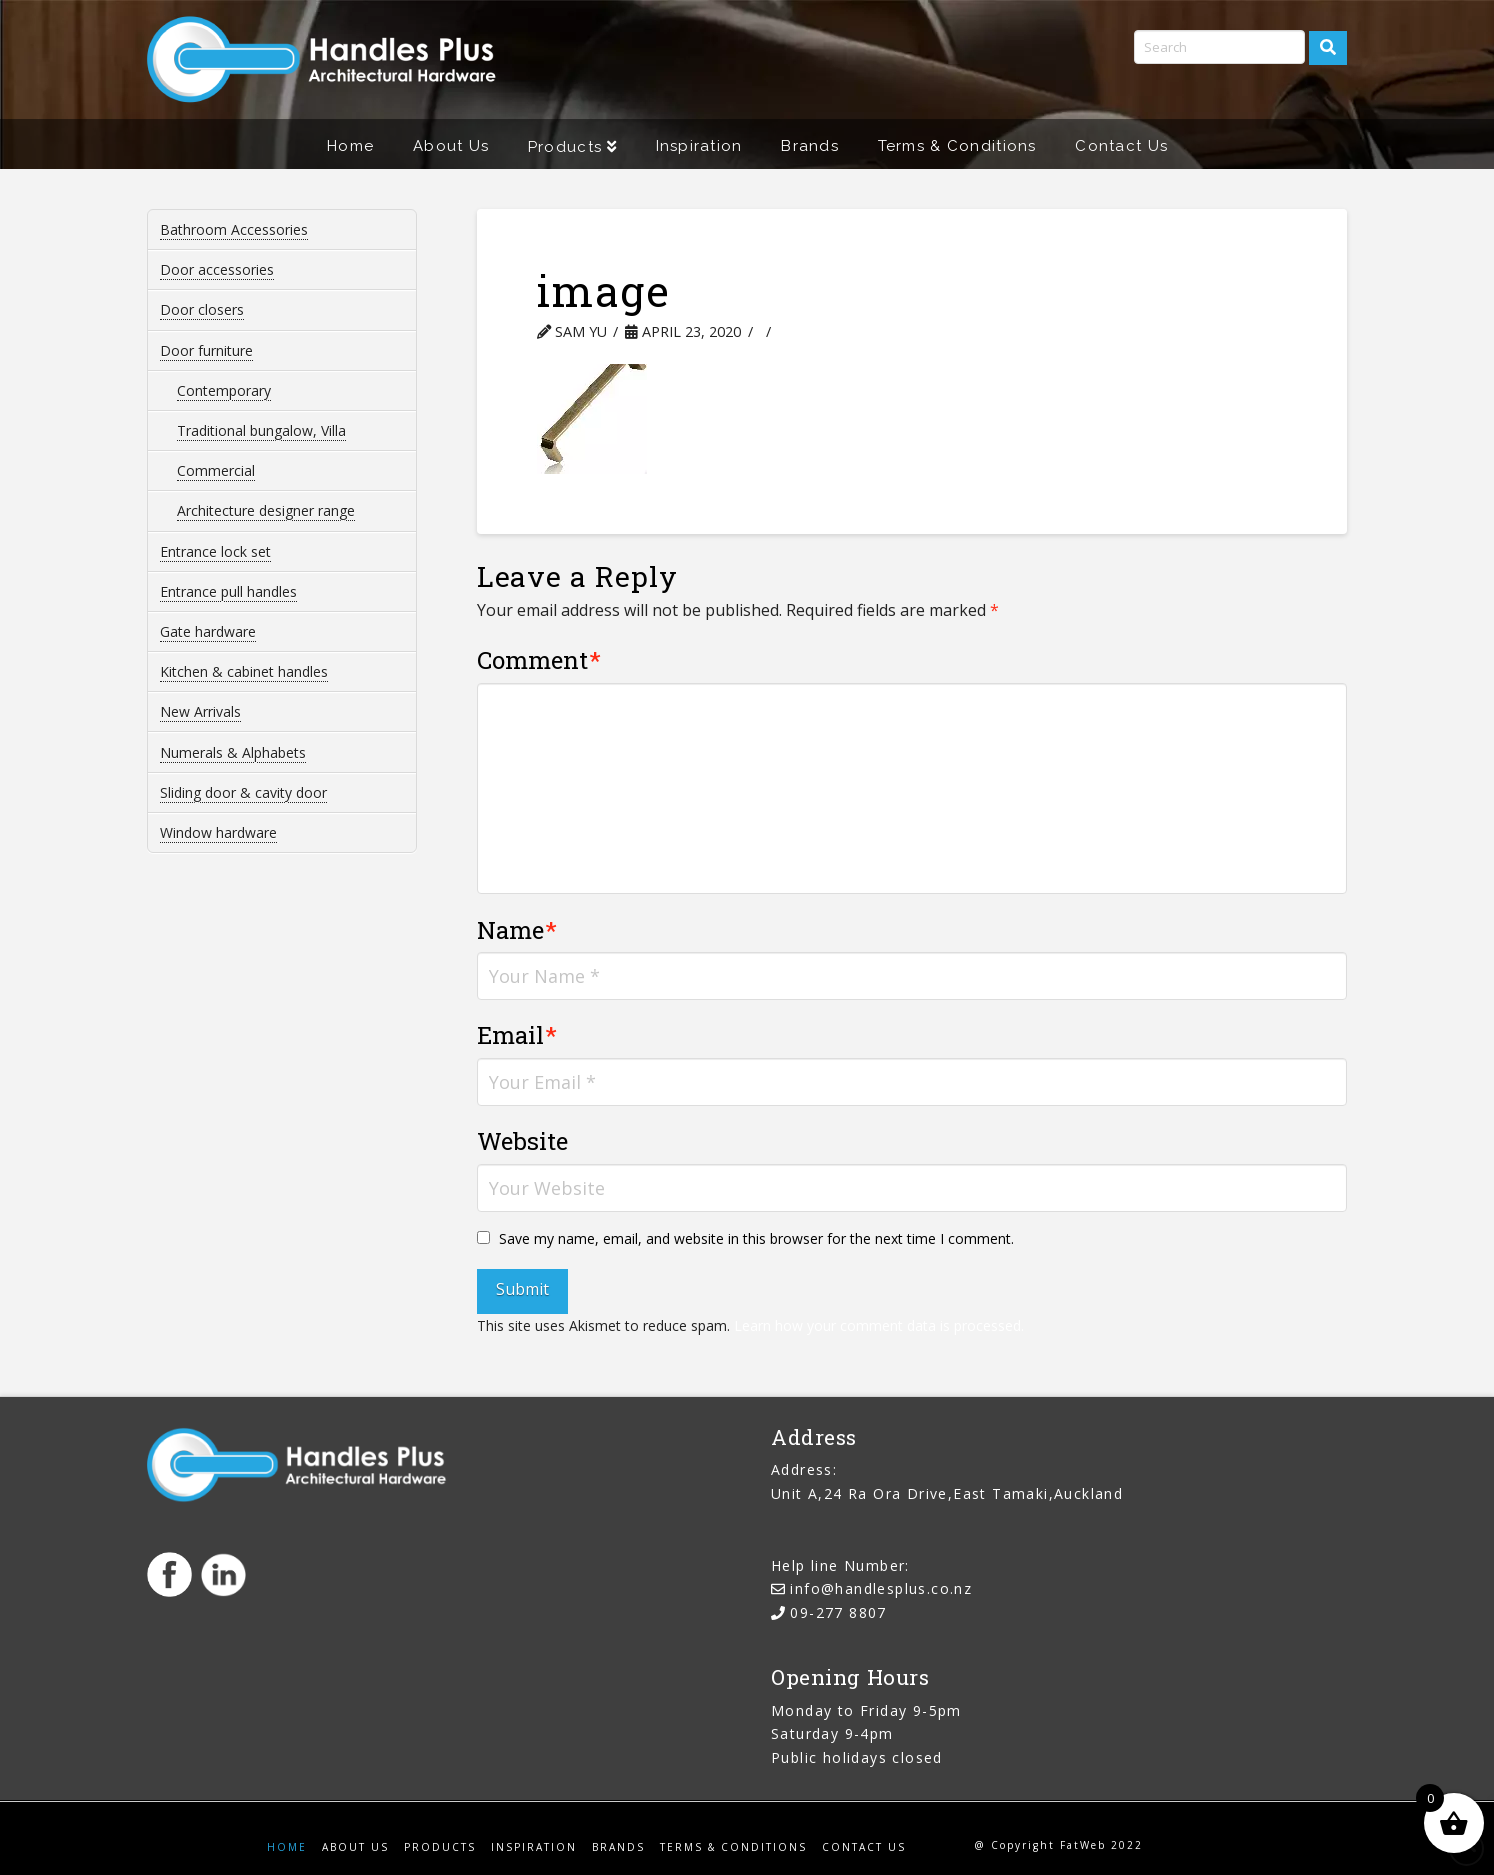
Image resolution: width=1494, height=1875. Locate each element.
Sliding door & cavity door (243, 792)
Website (522, 1141)
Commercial (216, 470)
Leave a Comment (857, 331)
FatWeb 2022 (1101, 1845)
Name (517, 930)
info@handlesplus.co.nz (881, 1588)
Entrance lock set (215, 551)
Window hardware (218, 832)
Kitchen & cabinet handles (244, 671)
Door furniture (206, 350)
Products (440, 1847)
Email (517, 1035)
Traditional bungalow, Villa (261, 430)
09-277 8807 (838, 1612)
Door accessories (217, 269)
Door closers (202, 309)
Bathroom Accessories (234, 229)
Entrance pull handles (228, 591)
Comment (539, 660)
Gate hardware (208, 631)
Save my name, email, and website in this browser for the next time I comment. (756, 1238)
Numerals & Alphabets (233, 752)
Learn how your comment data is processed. (879, 1325)
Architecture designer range (266, 510)
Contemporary (224, 390)
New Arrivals (200, 711)
